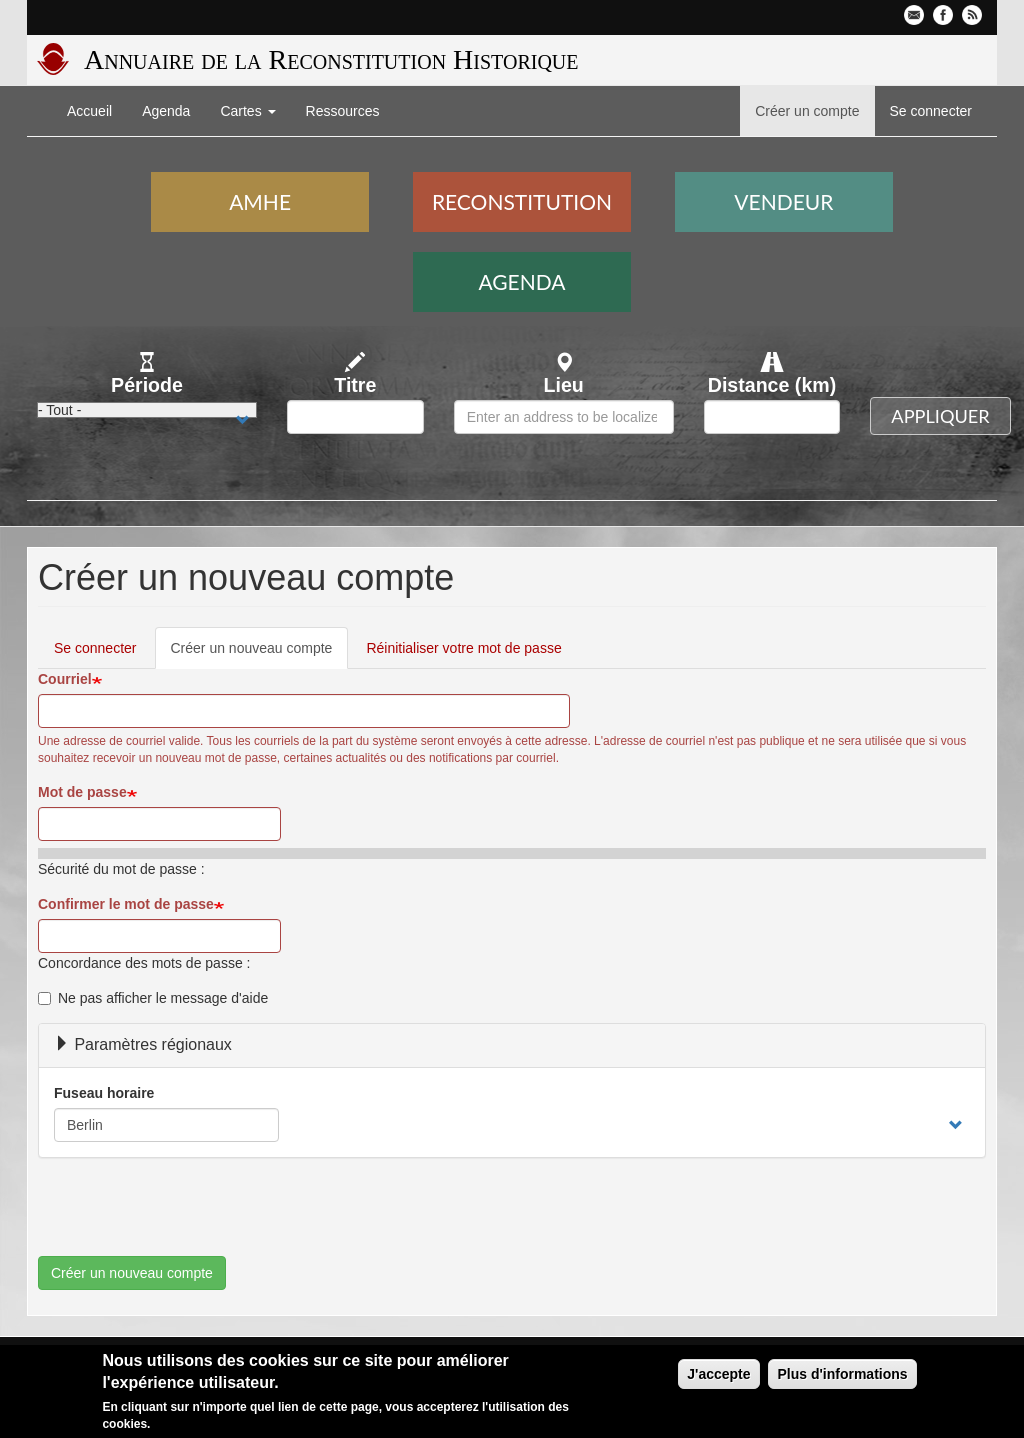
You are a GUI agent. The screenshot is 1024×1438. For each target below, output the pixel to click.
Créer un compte (807, 111)
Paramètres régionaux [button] (143, 1044)
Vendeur (783, 201)
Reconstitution (522, 201)
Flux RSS (972, 15)
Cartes (247, 111)
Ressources (343, 111)
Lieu (564, 385)
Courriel (65, 679)
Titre (355, 385)
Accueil (89, 111)
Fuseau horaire (104, 1093)
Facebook (943, 15)
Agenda (166, 111)
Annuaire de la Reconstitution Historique (331, 59)
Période (147, 385)
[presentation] (190, 1217)
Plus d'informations (842, 1374)
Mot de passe (82, 792)
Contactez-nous (914, 15)
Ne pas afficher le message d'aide (153, 998)
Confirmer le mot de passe (126, 904)
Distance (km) (772, 385)
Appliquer (940, 416)
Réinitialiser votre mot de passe (463, 648)
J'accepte (718, 1374)
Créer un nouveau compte (260, 653)
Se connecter (931, 111)
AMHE (260, 201)
